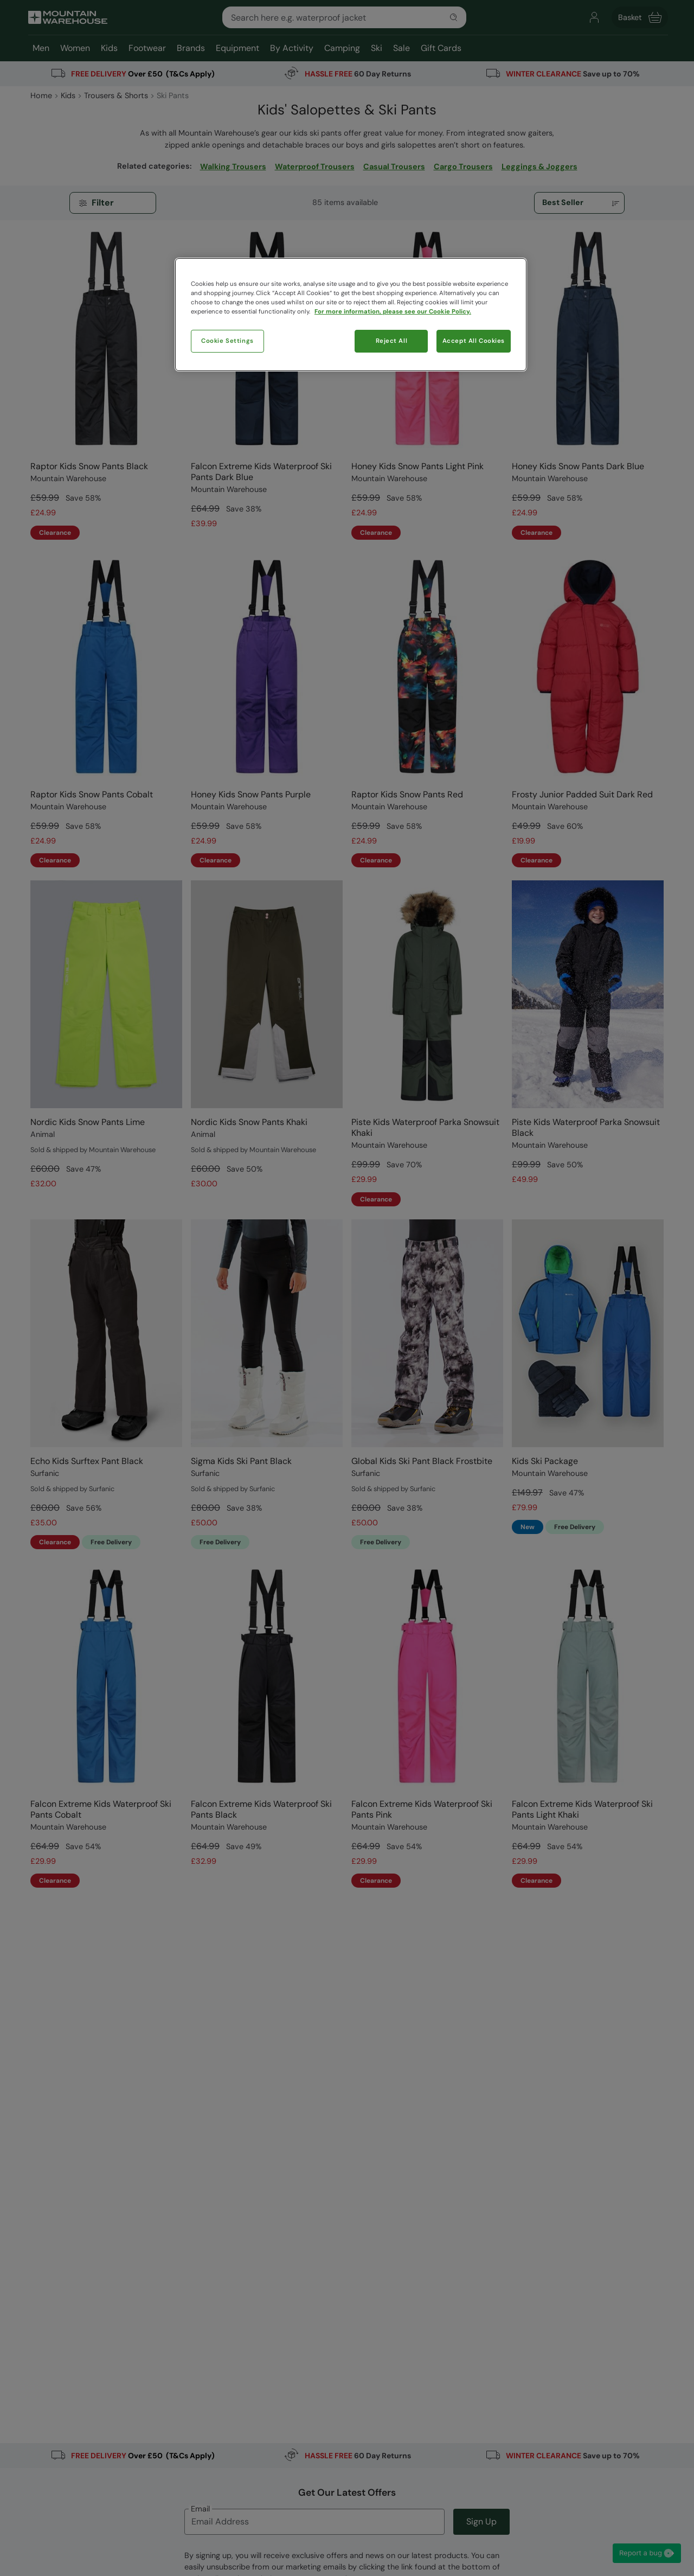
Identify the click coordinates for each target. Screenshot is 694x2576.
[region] (351, 315)
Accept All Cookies (473, 341)
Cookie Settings (227, 341)
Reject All (392, 341)
